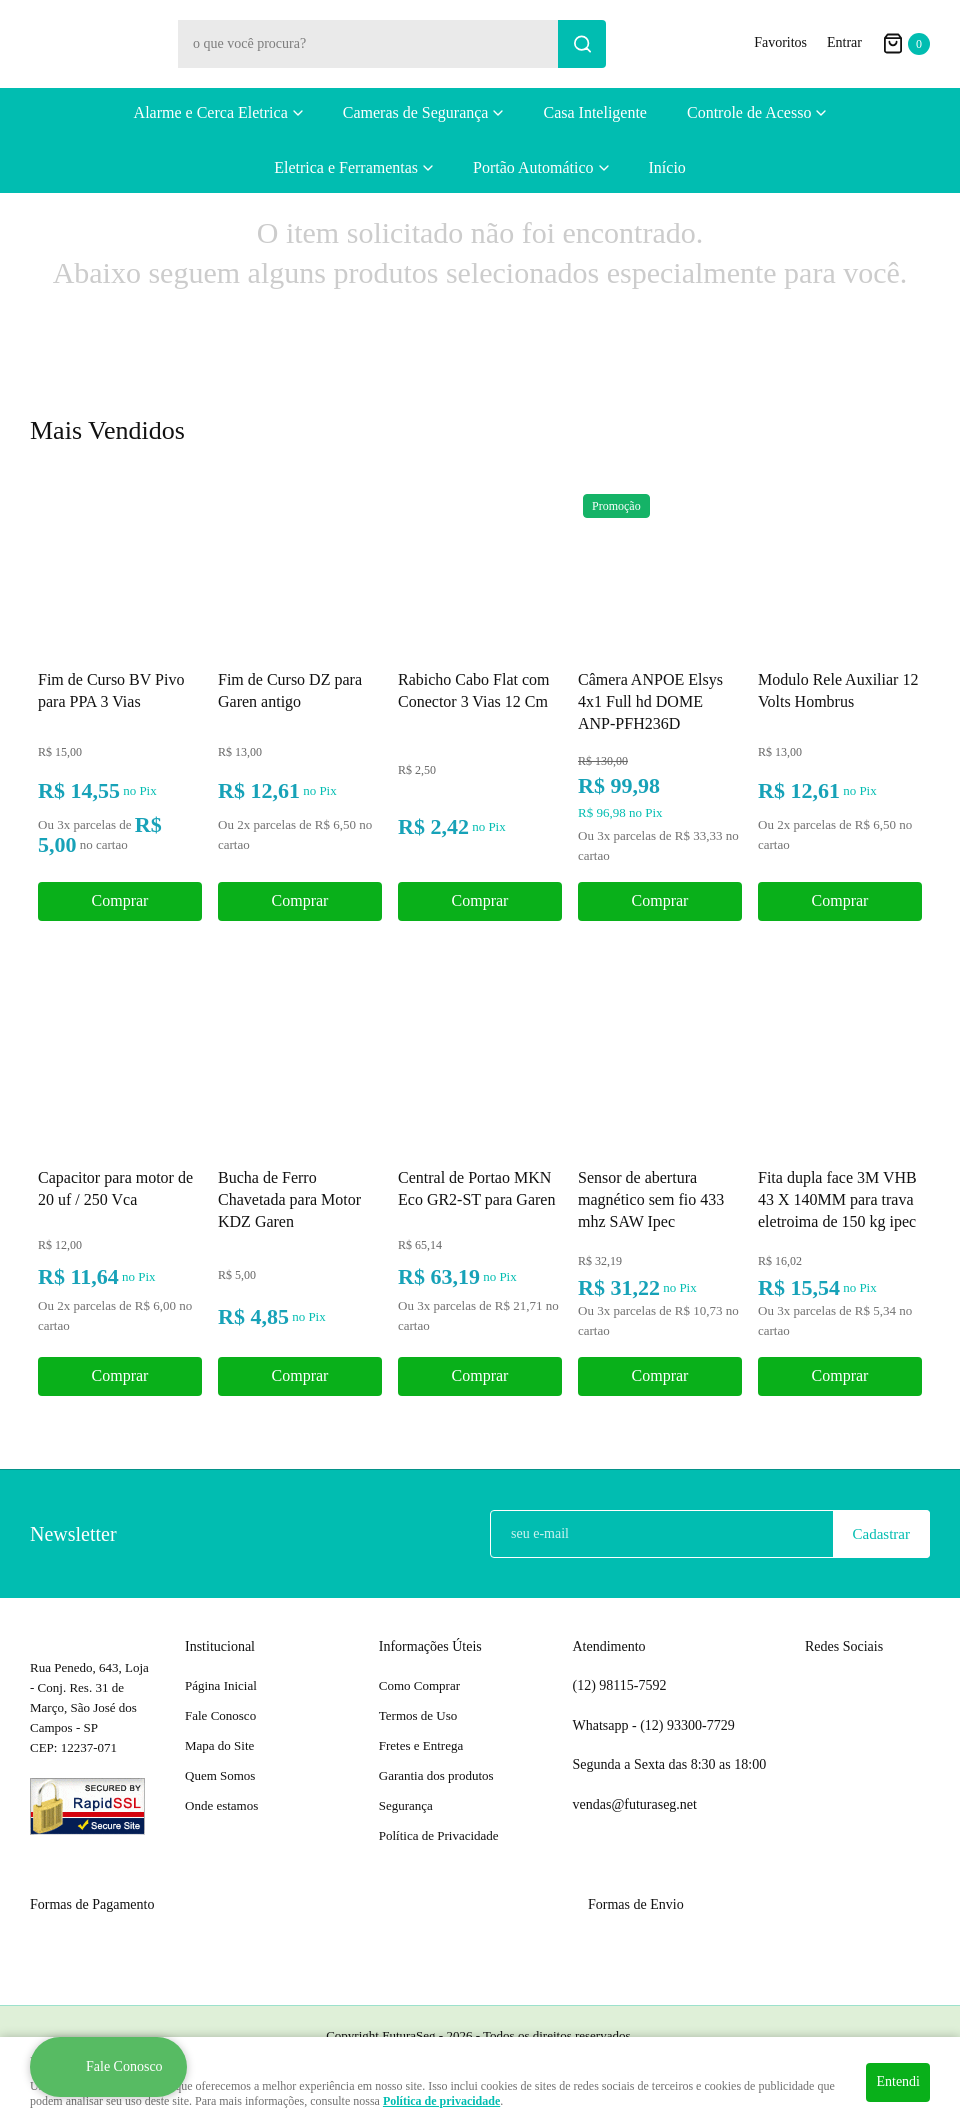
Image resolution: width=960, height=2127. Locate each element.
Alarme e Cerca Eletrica (211, 112)
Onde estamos (221, 1805)
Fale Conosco (220, 1715)
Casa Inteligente (595, 112)
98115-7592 (620, 1686)
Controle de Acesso (749, 112)
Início (667, 167)
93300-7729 (689, 1726)
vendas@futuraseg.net (635, 1804)
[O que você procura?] (582, 44)
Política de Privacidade (439, 1835)
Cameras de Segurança (416, 112)
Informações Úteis (430, 1646)
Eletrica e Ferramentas (346, 167)
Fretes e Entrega (421, 1745)
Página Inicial (221, 1685)
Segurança (406, 1805)
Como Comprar (419, 1685)
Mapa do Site (219, 1745)
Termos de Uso (418, 1715)
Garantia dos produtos (436, 1775)
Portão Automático (533, 167)
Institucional (220, 1646)
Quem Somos (220, 1775)
